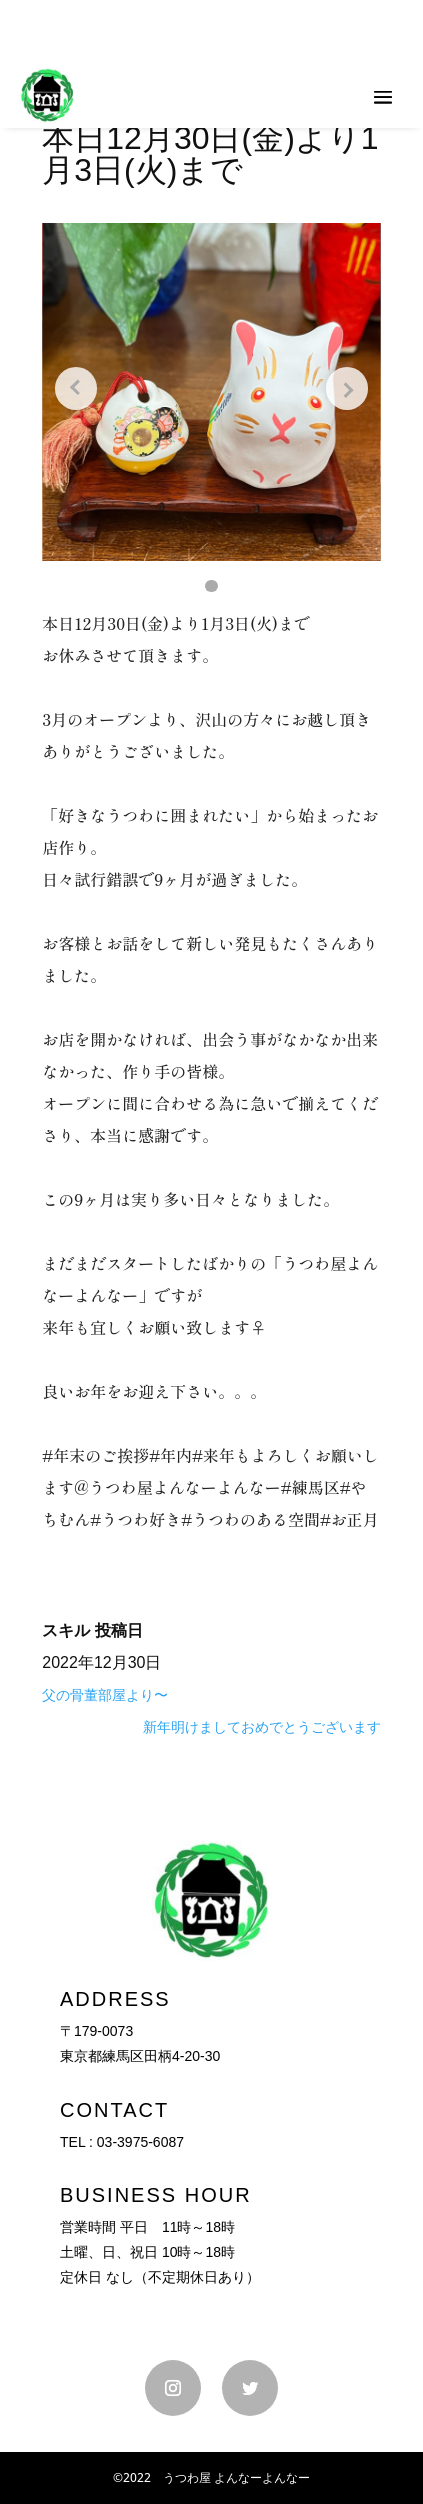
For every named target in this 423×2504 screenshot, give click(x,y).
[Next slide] (347, 388)
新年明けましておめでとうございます (262, 1727)
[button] (211, 586)
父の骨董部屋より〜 (105, 1695)
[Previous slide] (76, 388)
